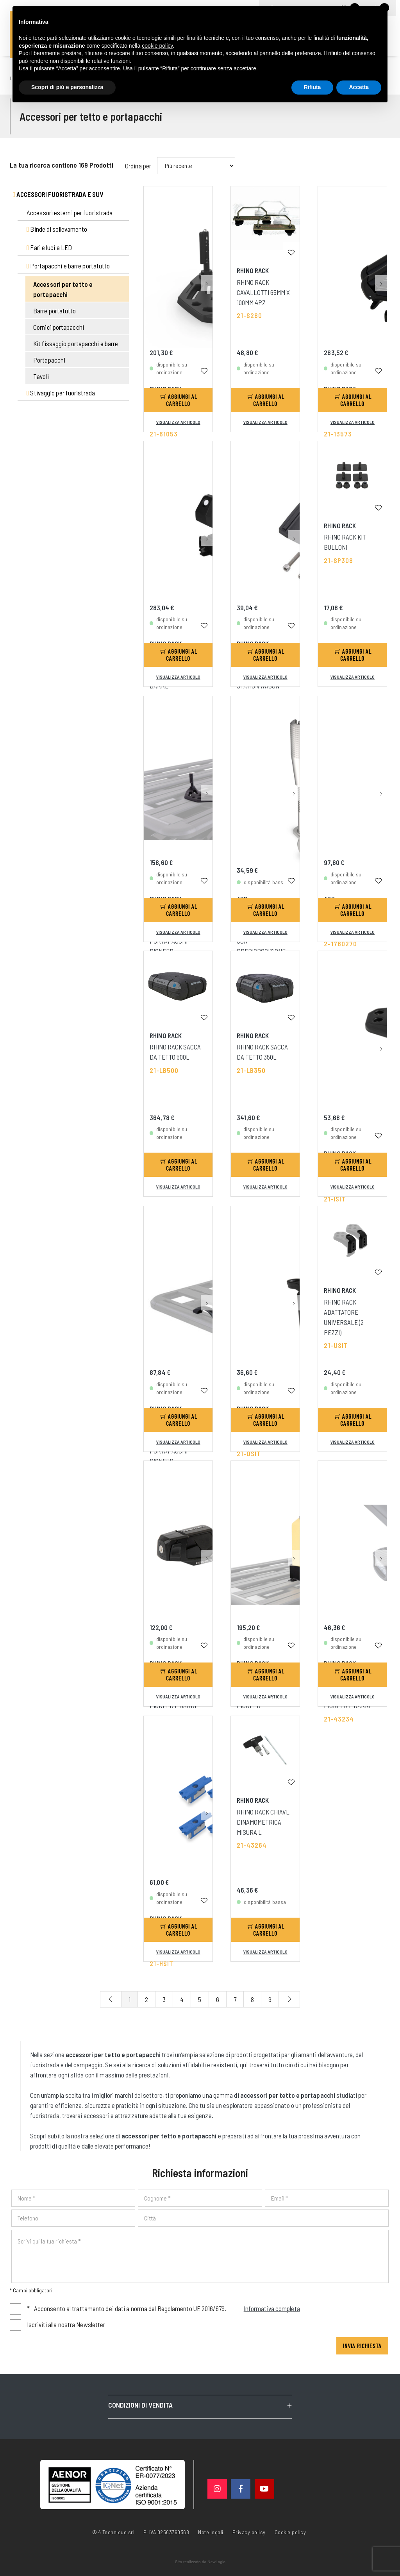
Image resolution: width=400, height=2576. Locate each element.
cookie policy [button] (157, 46)
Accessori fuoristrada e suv (58, 194)
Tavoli (41, 376)
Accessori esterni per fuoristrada (69, 212)
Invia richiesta (362, 2345)
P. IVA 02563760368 (166, 2532)
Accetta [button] (359, 87)
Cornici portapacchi (58, 327)
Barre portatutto (54, 311)
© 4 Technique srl (113, 2532)
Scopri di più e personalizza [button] (67, 87)
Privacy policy (249, 2531)
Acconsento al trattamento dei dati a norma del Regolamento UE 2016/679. (164, 2308)
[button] (206, 223)
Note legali (210, 2532)
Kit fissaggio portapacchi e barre (75, 343)
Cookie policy (290, 2531)
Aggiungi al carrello (179, 400)
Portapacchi (49, 360)
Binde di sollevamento (57, 229)
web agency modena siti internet (200, 2562)
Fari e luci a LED (49, 247)
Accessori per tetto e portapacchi (63, 289)
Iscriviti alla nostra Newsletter (66, 2324)
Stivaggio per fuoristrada (61, 393)
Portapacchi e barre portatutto (68, 266)
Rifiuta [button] (312, 87)
